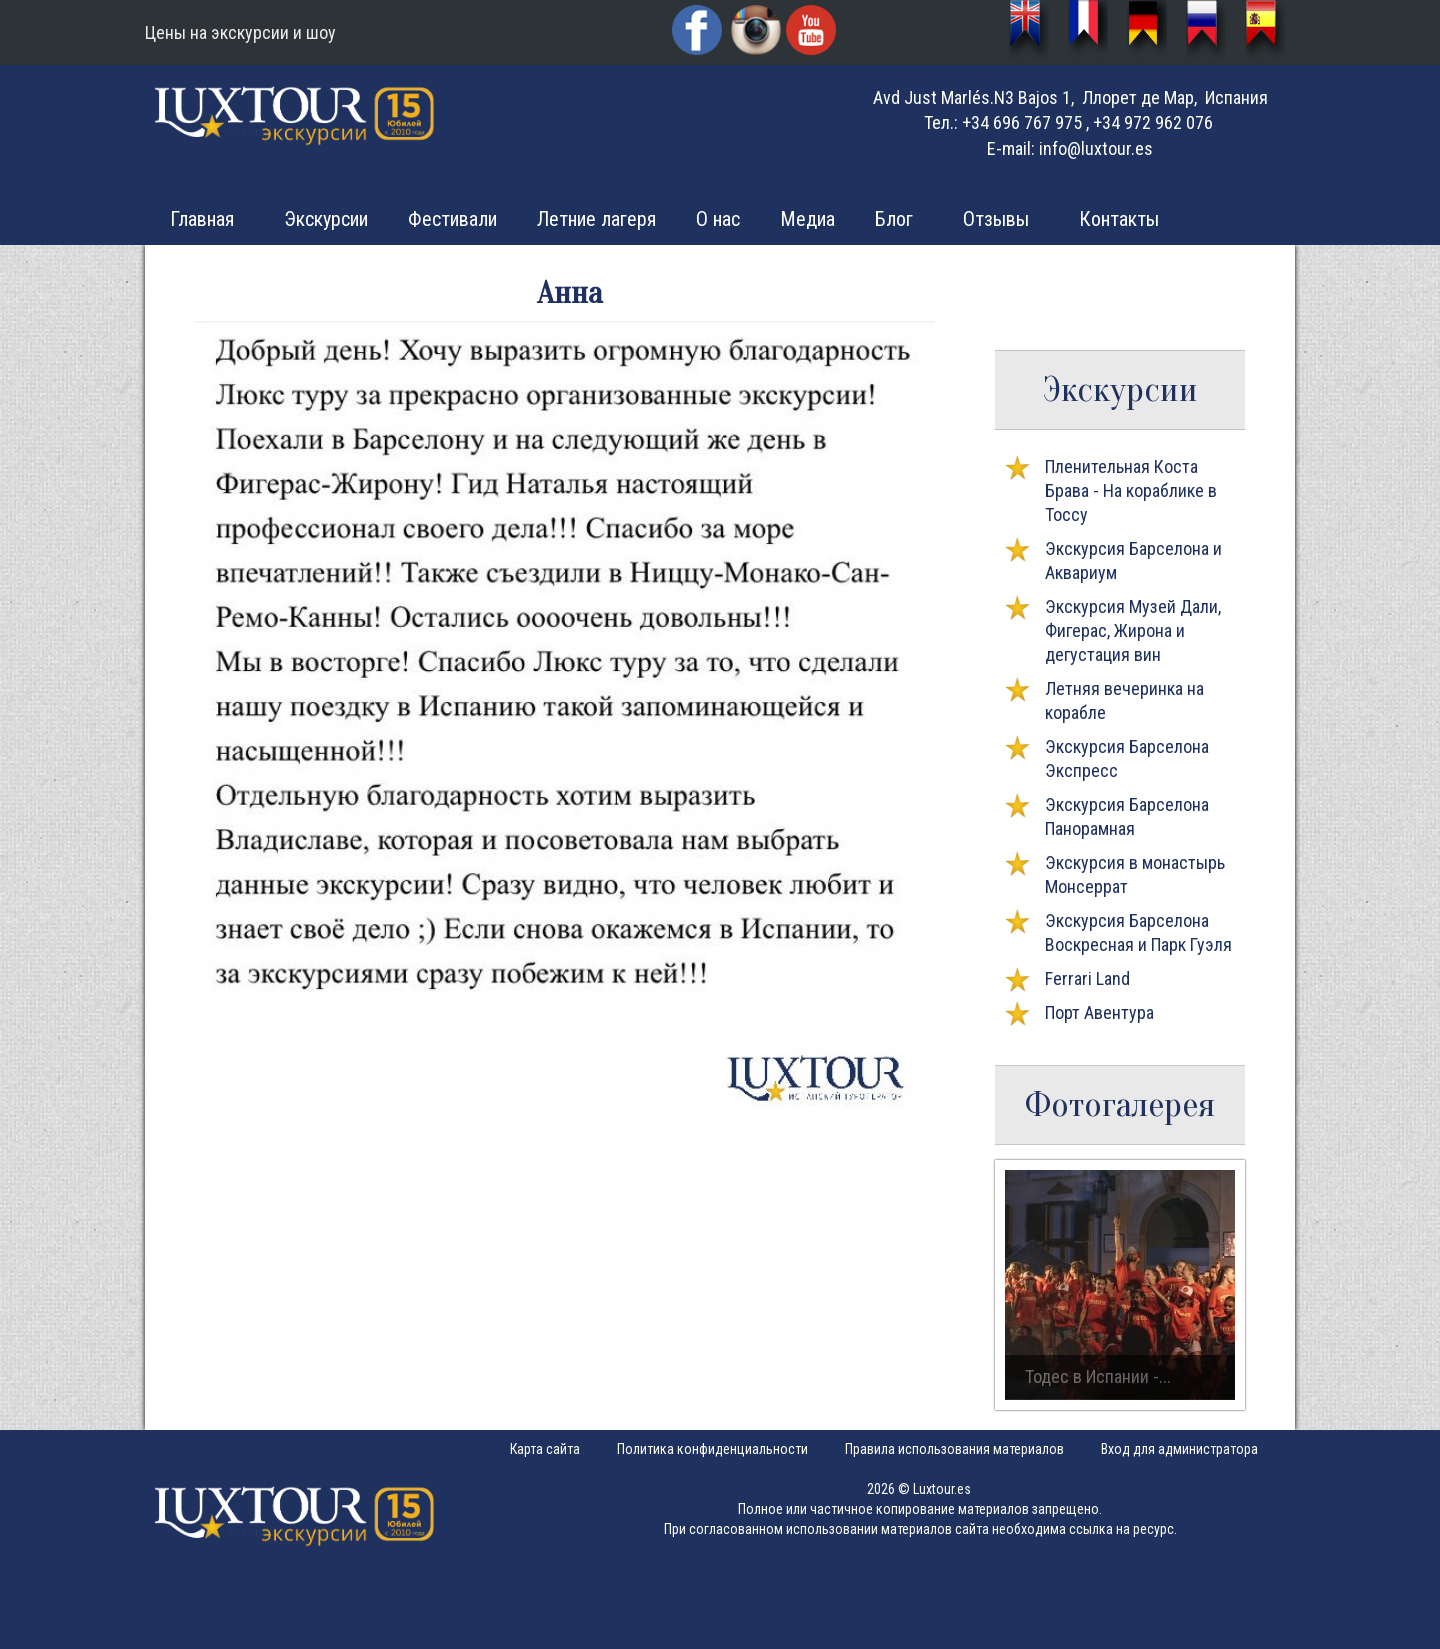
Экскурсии (326, 219)
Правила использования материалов (954, 1449)
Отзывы (996, 219)
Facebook (699, 32)
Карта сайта (545, 1449)
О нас (718, 219)
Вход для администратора (1179, 1449)
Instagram (756, 30)
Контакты (1119, 219)
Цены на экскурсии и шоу (240, 32)
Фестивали (452, 219)
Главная (202, 219)
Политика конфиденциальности (712, 1449)
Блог (894, 219)
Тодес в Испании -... (1098, 1376)
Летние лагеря (596, 219)
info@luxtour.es (1096, 148)
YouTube (813, 32)
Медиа (807, 219)
